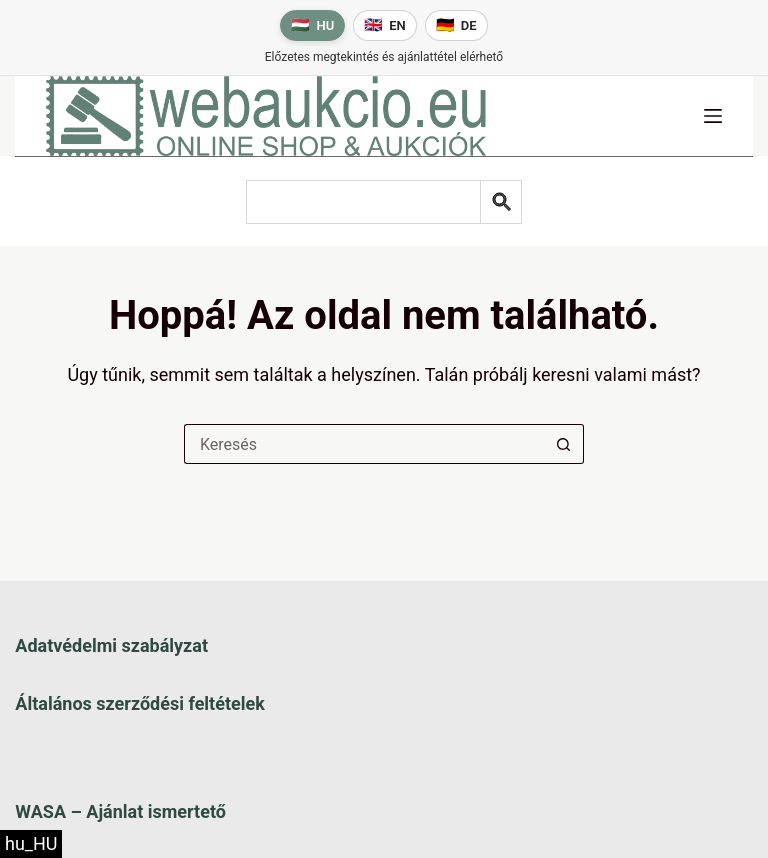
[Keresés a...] (364, 444)
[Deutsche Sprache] (456, 25)
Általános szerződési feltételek (139, 703)
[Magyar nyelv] (312, 25)
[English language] (385, 25)
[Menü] (713, 116)
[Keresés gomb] (564, 444)
